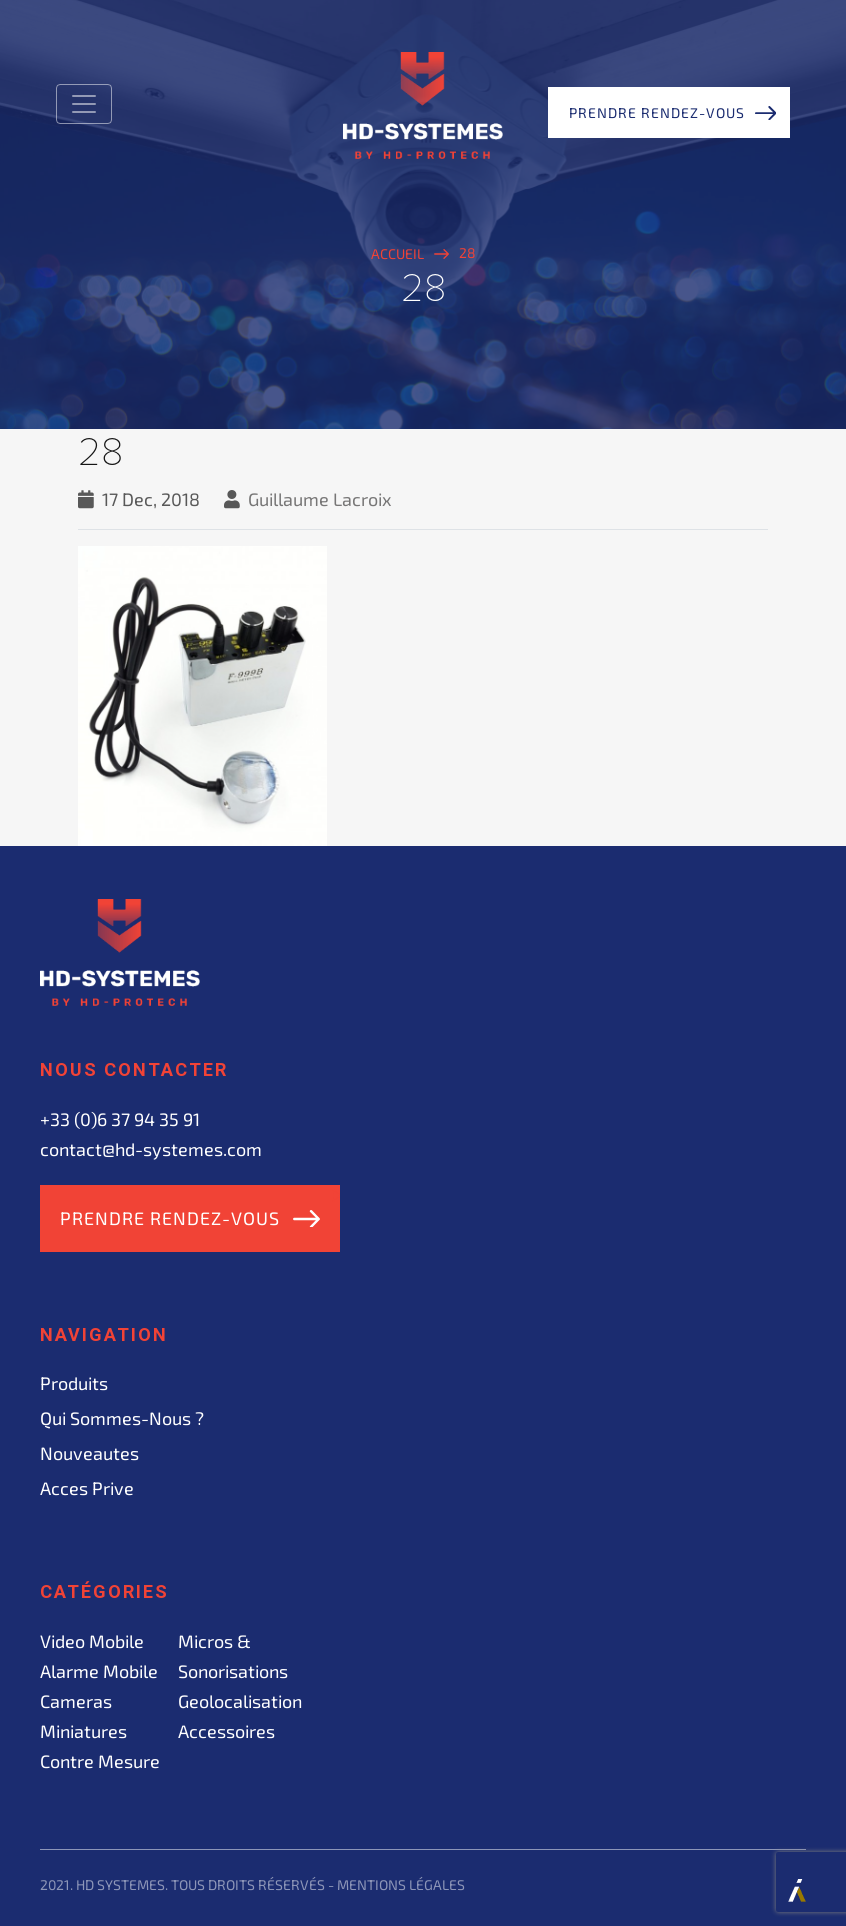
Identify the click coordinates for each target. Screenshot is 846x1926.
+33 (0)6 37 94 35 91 (120, 1119)
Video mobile (92, 1641)
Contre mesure (100, 1761)
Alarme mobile (99, 1671)
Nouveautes (89, 1453)
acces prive (87, 1488)
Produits (74, 1383)
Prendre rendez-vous (657, 112)
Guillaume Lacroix (320, 499)
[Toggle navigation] (84, 104)
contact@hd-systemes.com (151, 1149)
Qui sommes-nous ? (122, 1418)
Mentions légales (401, 1884)
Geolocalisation (240, 1701)
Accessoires (226, 1731)
